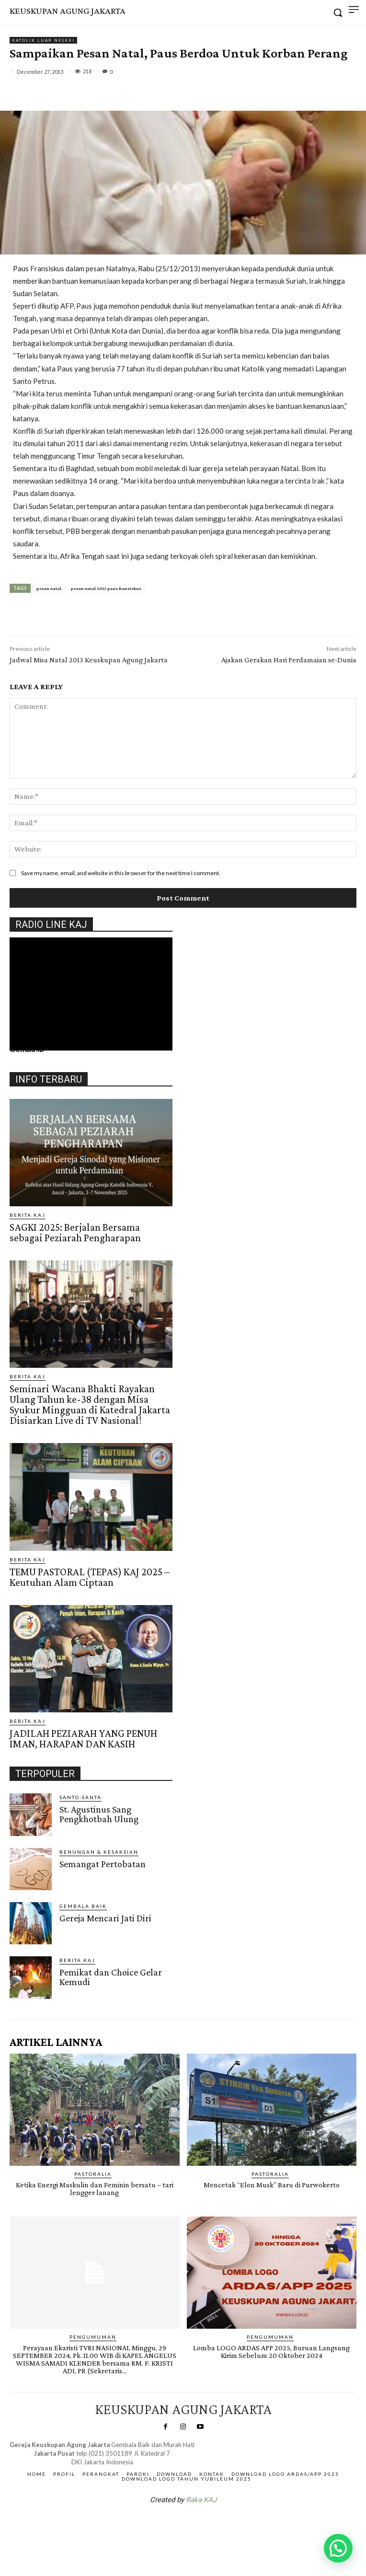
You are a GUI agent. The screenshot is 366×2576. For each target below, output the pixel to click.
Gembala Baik (83, 1906)
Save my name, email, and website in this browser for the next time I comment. (120, 873)
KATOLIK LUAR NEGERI (43, 40)
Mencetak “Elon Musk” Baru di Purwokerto (272, 2185)
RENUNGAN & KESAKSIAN (98, 1852)
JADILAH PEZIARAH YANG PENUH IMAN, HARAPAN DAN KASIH (83, 1738)
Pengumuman (92, 2337)
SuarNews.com (168, 2524)
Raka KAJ (201, 2499)
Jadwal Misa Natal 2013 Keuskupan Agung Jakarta (89, 660)
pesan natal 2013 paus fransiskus (106, 588)
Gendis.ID (27, 1049)
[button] (338, 2548)
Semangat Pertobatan (102, 1864)
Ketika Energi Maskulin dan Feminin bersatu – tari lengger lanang (94, 2188)
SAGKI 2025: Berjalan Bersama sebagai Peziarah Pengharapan (75, 1232)
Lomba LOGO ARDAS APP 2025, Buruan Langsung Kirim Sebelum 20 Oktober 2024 (271, 2351)
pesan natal (48, 588)
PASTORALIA (93, 2174)
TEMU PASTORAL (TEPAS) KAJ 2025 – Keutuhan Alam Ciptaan (90, 1577)
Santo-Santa (80, 1797)
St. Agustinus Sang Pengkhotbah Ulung (98, 1814)
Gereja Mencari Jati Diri (105, 1918)
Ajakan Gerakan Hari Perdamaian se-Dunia (288, 660)
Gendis (212, 2524)
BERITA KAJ (28, 1215)
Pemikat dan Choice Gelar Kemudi (110, 1977)
